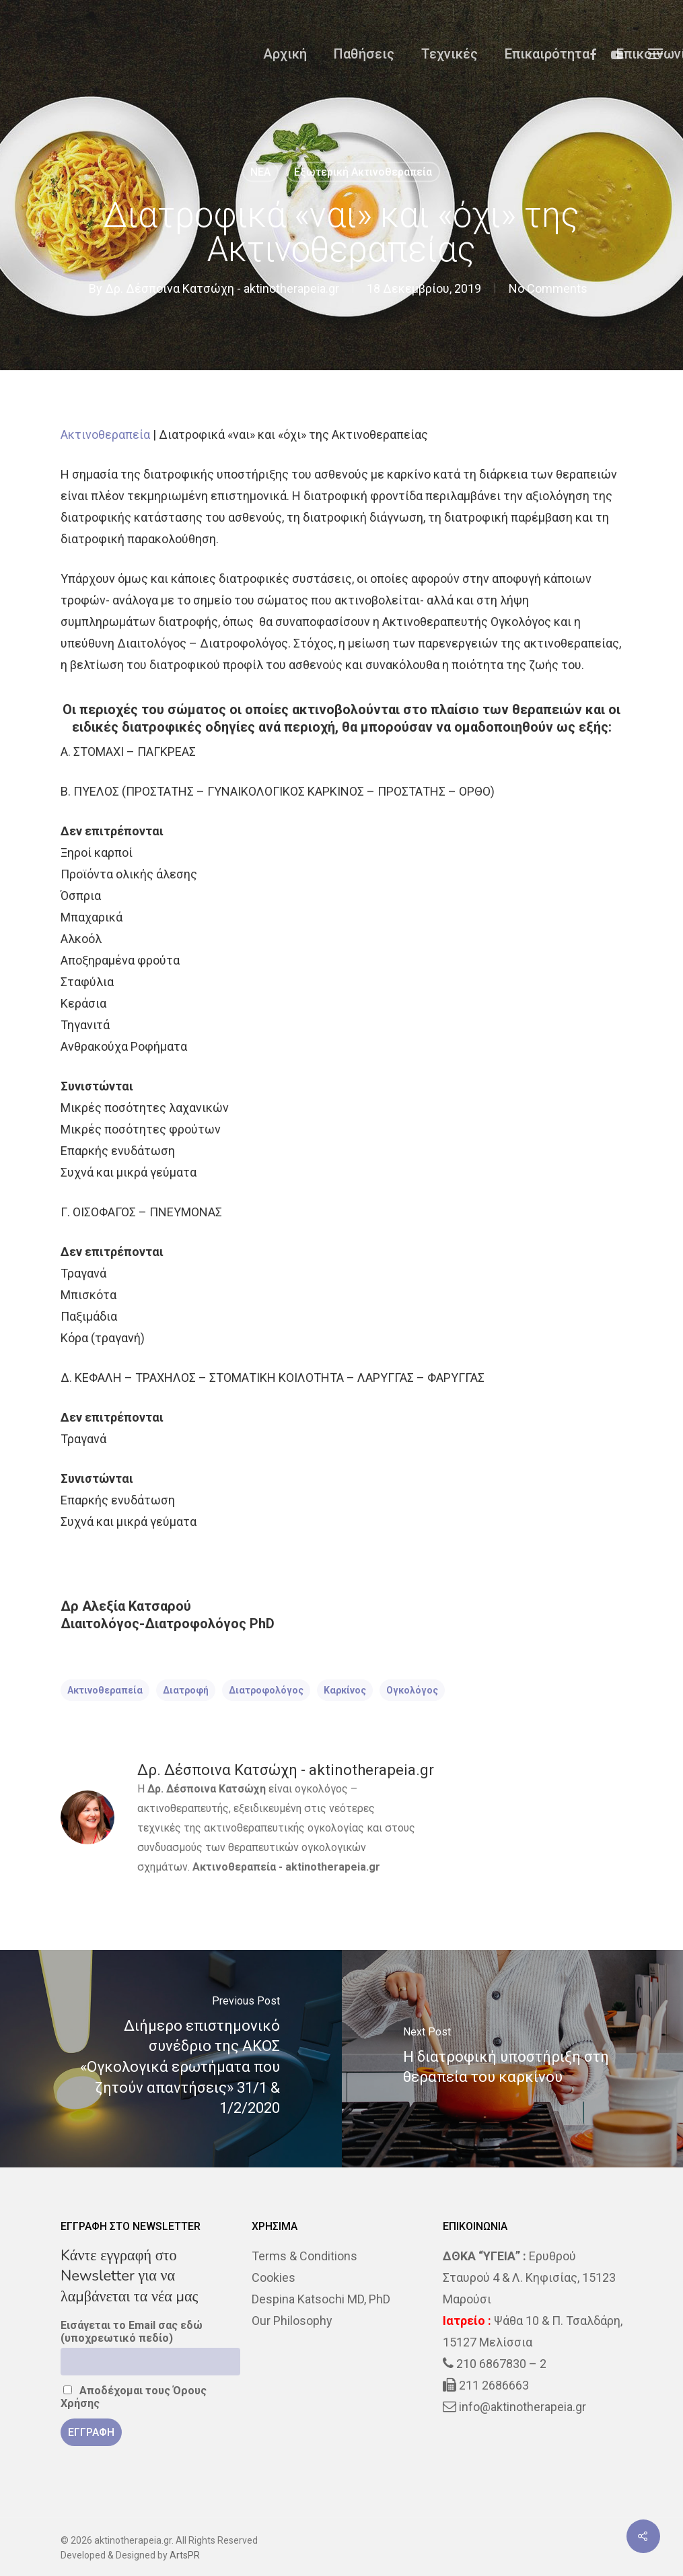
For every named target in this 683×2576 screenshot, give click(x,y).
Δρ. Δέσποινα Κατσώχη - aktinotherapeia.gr (222, 288)
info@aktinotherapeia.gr (522, 2407)
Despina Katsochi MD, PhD (321, 2299)
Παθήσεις (364, 54)
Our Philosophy (292, 2320)
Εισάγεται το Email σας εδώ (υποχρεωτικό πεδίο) (132, 2331)
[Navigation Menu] (656, 54)
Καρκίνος (345, 1690)
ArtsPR (185, 2555)
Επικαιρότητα (547, 54)
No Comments (548, 288)
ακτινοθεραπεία (105, 1690)
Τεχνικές (449, 54)
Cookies (273, 2277)
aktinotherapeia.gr (332, 1866)
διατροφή (186, 1690)
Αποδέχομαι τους (134, 2397)
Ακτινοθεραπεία (105, 434)
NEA (260, 172)
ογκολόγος (412, 1690)
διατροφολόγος (266, 1690)
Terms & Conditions (304, 2256)
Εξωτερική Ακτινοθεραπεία (363, 172)
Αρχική (285, 54)
